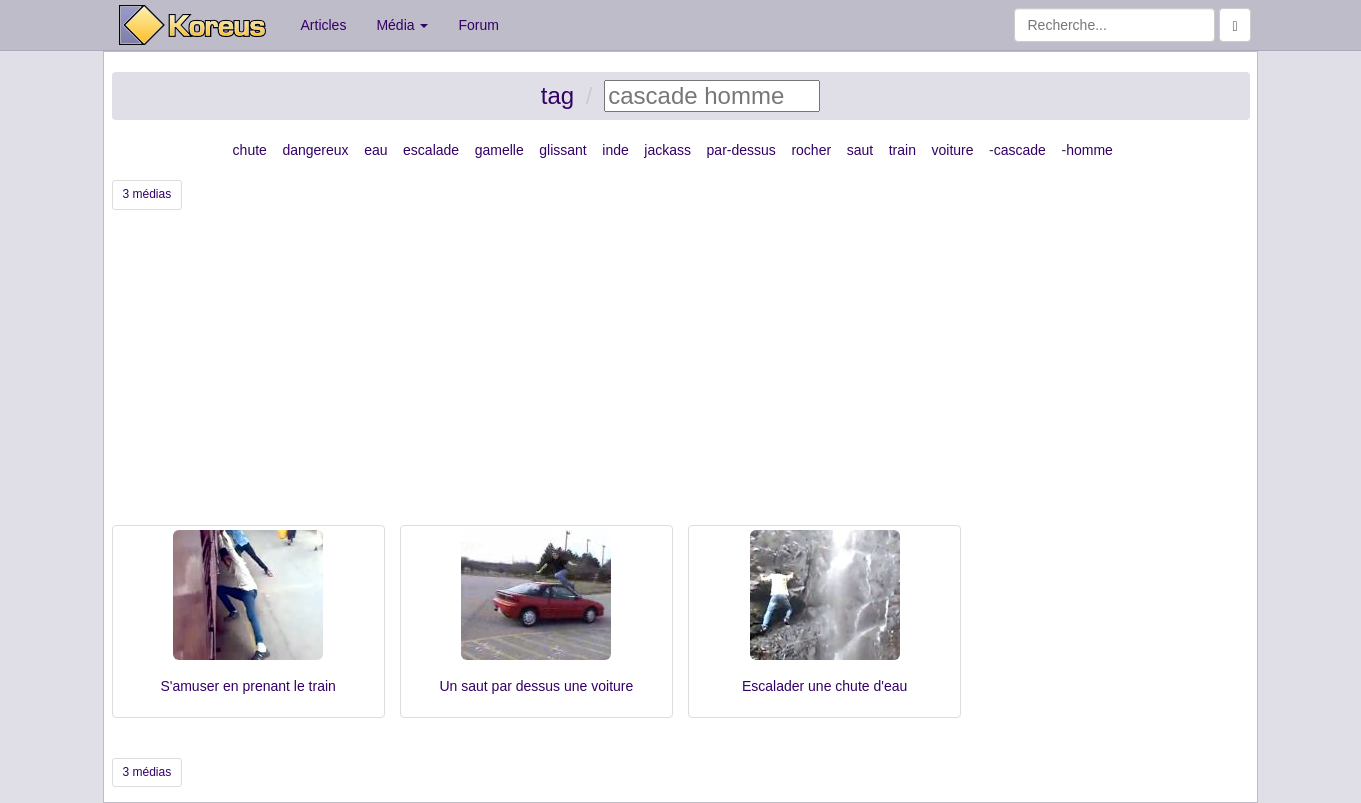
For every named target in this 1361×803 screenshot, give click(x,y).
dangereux (315, 150)
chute (250, 150)
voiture (952, 150)
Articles (324, 25)
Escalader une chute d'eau (824, 686)
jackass (667, 150)
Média (402, 25)
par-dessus (741, 150)
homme (1089, 150)
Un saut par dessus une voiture (536, 686)
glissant (562, 150)
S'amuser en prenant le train (247, 686)
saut (860, 150)
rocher (811, 150)
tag (557, 95)
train (902, 150)
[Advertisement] (681, 375)
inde (615, 150)
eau (375, 150)
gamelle (499, 150)
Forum (478, 25)
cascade (1020, 150)
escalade (431, 150)
